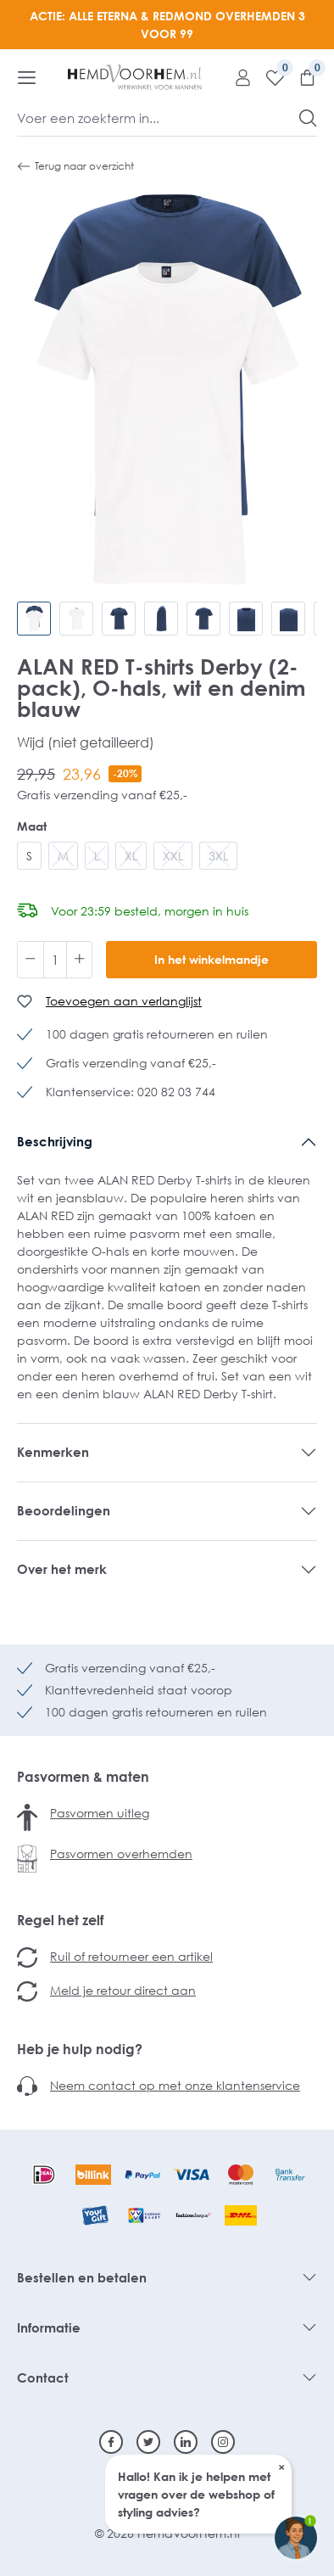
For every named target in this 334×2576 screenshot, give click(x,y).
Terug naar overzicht (75, 166)
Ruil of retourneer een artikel (131, 1956)
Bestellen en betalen (82, 2277)
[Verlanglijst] (269, 77)
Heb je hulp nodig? (79, 2049)
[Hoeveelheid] (55, 959)
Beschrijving (54, 1141)
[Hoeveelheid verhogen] (79, 959)
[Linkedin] (186, 2442)
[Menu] (26, 77)
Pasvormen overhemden (121, 1853)
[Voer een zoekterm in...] (158, 118)
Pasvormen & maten (83, 1776)
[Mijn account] (236, 77)
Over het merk (62, 1568)
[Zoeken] (308, 118)
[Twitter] (148, 2442)
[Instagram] (223, 2442)
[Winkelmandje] (301, 77)
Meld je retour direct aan (123, 1990)
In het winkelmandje (211, 959)
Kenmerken (53, 1451)
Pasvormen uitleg (99, 1813)
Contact (43, 2377)
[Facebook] (111, 2442)
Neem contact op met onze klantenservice (175, 2085)
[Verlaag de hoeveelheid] (30, 959)
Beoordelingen (63, 1510)
